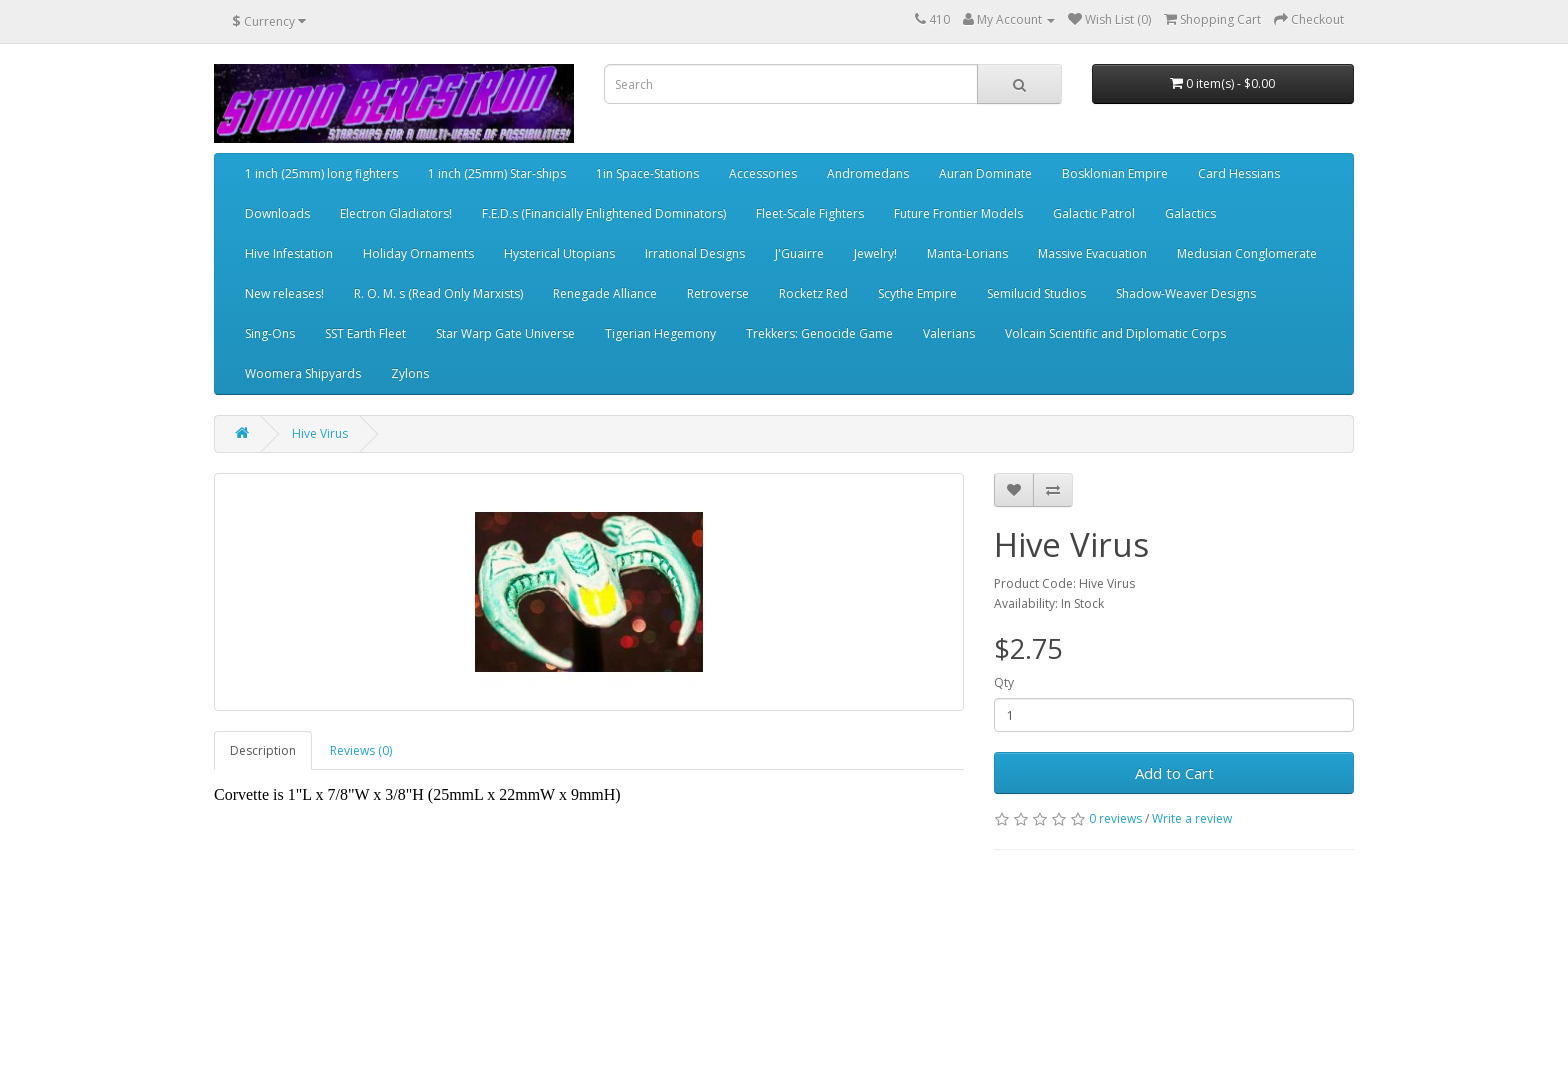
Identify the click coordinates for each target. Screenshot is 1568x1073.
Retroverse (718, 293)
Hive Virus (320, 433)
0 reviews (1115, 818)
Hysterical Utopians (559, 253)
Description (263, 750)
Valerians (949, 333)
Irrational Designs (695, 253)
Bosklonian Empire (1115, 173)
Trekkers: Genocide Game (819, 333)
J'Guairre (799, 253)
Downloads (277, 213)
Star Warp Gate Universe (505, 333)
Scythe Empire (917, 293)
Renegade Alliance (605, 293)
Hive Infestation (289, 253)
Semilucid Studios (1036, 293)
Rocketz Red (813, 293)
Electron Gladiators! (396, 213)
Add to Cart (1174, 773)
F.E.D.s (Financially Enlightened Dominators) (604, 213)
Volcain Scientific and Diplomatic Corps (1115, 333)
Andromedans (868, 173)
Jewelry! (875, 253)
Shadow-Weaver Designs (1186, 293)
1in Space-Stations (647, 173)
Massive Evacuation (1092, 253)
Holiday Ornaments (418, 253)
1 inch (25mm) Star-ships (497, 173)
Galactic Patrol (1094, 213)
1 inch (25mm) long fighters (321, 173)
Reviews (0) (361, 750)
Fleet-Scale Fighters (810, 213)
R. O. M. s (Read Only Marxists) (438, 293)
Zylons (410, 373)
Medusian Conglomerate (1247, 253)
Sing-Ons (270, 333)
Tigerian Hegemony (660, 333)
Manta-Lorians (967, 253)
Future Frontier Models (958, 213)
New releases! (284, 293)
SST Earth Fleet (365, 333)
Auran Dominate (985, 173)
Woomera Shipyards (303, 373)
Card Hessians (1239, 173)
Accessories (763, 173)
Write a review (1192, 818)
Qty (1004, 682)
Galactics (1190, 213)
